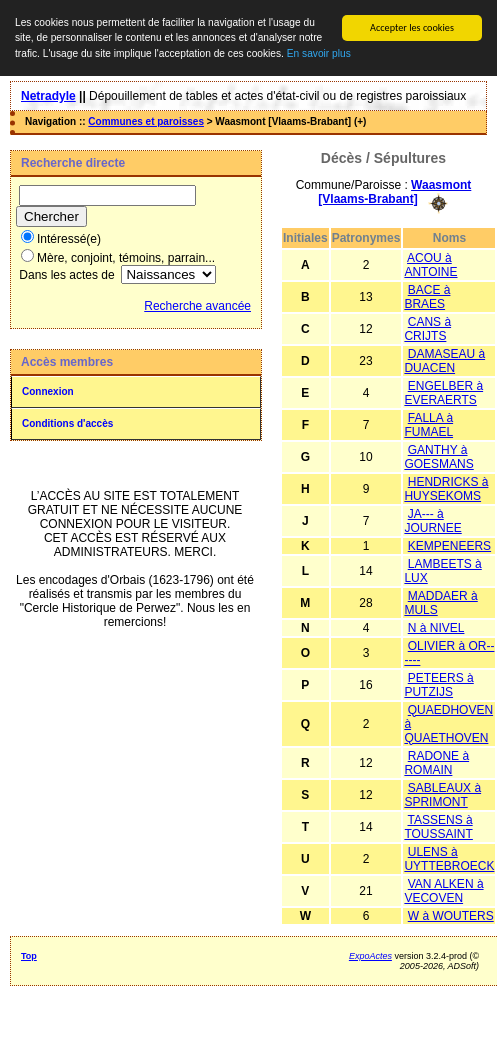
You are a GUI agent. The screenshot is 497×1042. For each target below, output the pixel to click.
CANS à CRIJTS (427, 328)
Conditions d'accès (67, 423)
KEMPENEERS (449, 545)
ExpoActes (370, 955)
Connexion (48, 391)
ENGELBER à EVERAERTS (443, 392)
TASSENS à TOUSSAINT (438, 826)
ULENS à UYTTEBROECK (449, 858)
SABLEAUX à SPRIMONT (442, 794)
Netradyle (48, 96)
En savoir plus (319, 53)
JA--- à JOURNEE (432, 520)
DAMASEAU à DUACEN (444, 360)
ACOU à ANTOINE (430, 264)
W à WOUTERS (451, 915)
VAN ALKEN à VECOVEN (443, 890)
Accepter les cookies (412, 27)
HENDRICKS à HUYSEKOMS (446, 488)
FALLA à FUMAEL (428, 424)
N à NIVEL (436, 627)
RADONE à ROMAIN (436, 762)
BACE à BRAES (427, 296)
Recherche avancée (197, 306)
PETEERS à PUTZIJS (438, 684)
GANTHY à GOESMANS (438, 456)
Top (29, 955)
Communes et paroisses (146, 121)
